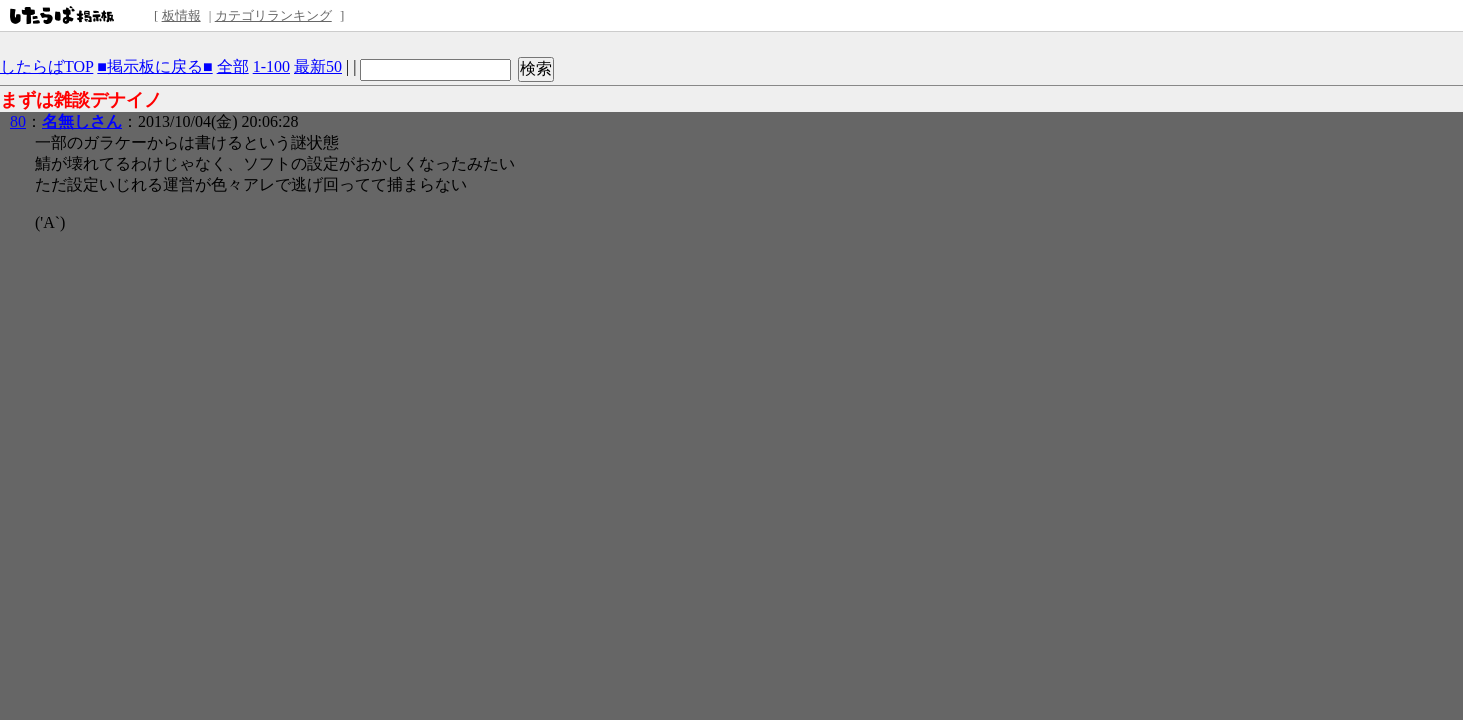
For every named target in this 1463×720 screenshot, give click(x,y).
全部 (233, 66)
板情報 (181, 15)
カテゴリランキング (273, 15)
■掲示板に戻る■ (154, 66)
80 (18, 121)
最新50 (318, 66)
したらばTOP (46, 66)
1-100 (271, 66)
